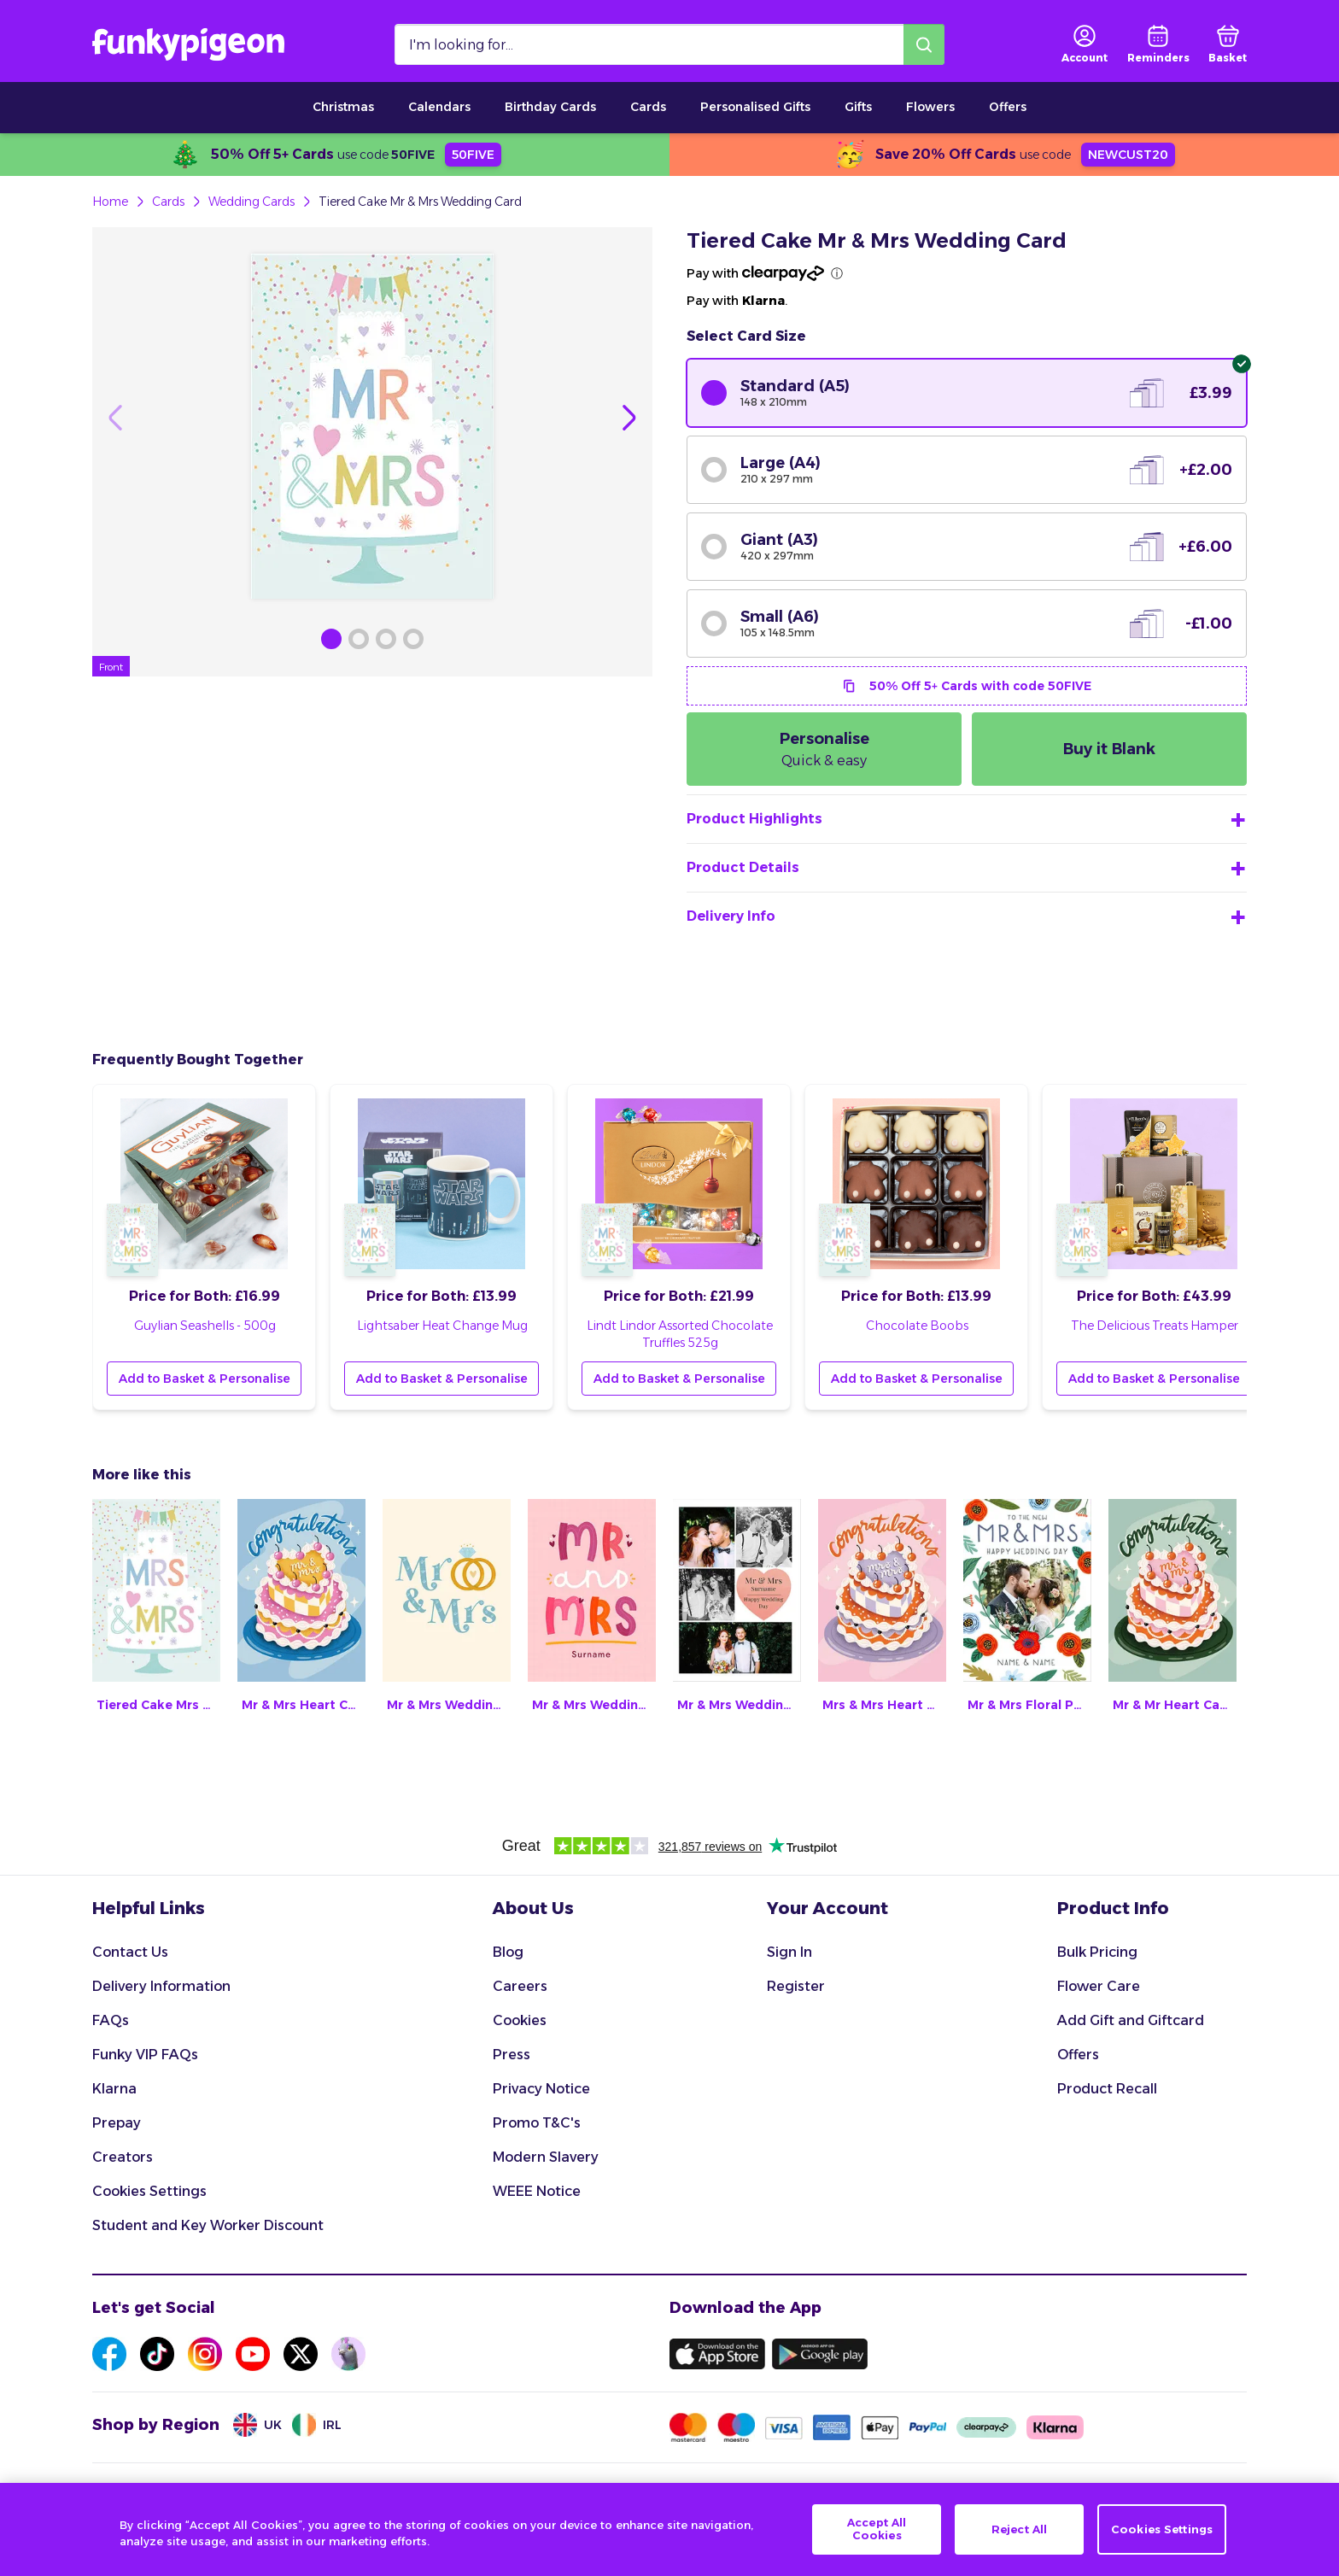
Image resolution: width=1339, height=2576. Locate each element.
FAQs (110, 2020)
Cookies (520, 2020)
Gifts (858, 106)
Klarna (114, 2089)
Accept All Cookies (876, 2531)
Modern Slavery (546, 2157)
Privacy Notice (541, 2089)
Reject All (1019, 2531)
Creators (122, 2157)
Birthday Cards (550, 106)
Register (796, 1986)
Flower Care (1098, 1986)
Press (511, 2054)
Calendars (439, 106)
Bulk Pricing (1097, 1952)
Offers (1007, 106)
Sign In (789, 1952)
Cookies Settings (149, 2191)
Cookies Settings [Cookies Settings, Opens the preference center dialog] (1162, 2531)
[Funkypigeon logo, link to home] (188, 44)
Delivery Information (161, 1986)
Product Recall (1107, 2089)
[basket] (1227, 44)
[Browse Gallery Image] (331, 639)
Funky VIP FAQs (145, 2054)
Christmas (343, 106)
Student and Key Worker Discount (208, 2225)
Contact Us (130, 1952)
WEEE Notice (537, 2191)
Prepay (116, 2123)
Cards (648, 106)
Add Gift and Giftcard (1130, 2020)
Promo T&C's (537, 2123)
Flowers (930, 106)
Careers (520, 1986)
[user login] (1084, 44)
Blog (508, 1952)
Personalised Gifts (755, 106)
